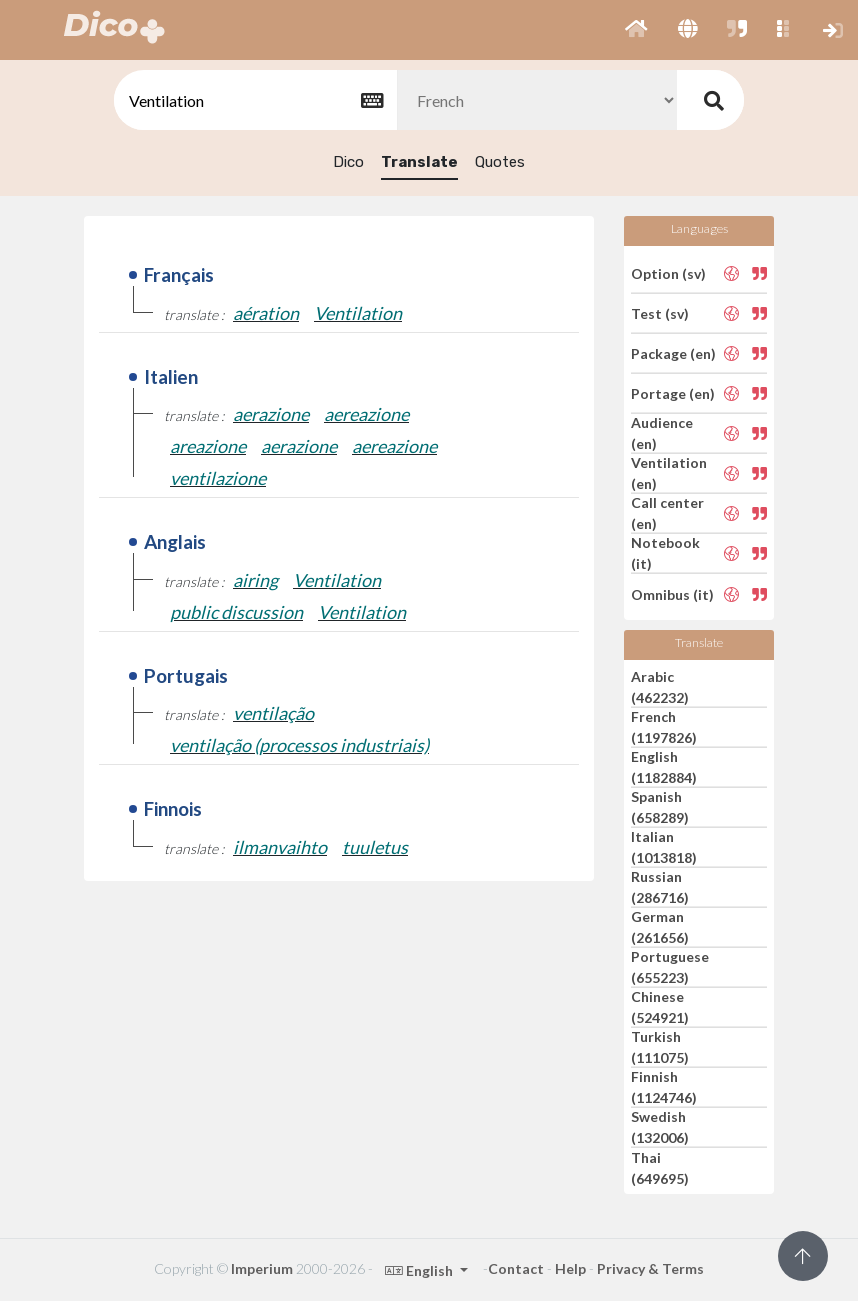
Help (570, 1268)
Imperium (262, 1268)
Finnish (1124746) (664, 1087)
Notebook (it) (665, 553)
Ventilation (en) (669, 473)
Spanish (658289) (660, 807)
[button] (636, 30)
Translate (419, 162)
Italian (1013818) (664, 847)
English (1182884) (664, 767)
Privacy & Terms (650, 1268)
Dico (348, 162)
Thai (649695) (660, 1168)
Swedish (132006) (660, 1127)
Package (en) (673, 353)
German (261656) (660, 927)
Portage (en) (673, 393)
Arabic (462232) (660, 687)
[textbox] (254, 100)
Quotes (500, 162)
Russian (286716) (660, 887)
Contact (516, 1268)
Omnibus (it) (672, 593)
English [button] (420, 1270)
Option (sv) (668, 272)
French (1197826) (664, 727)
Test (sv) (660, 313)
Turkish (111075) (660, 1047)
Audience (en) (662, 433)
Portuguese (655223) (670, 967)
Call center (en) (667, 513)
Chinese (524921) (660, 1007)
